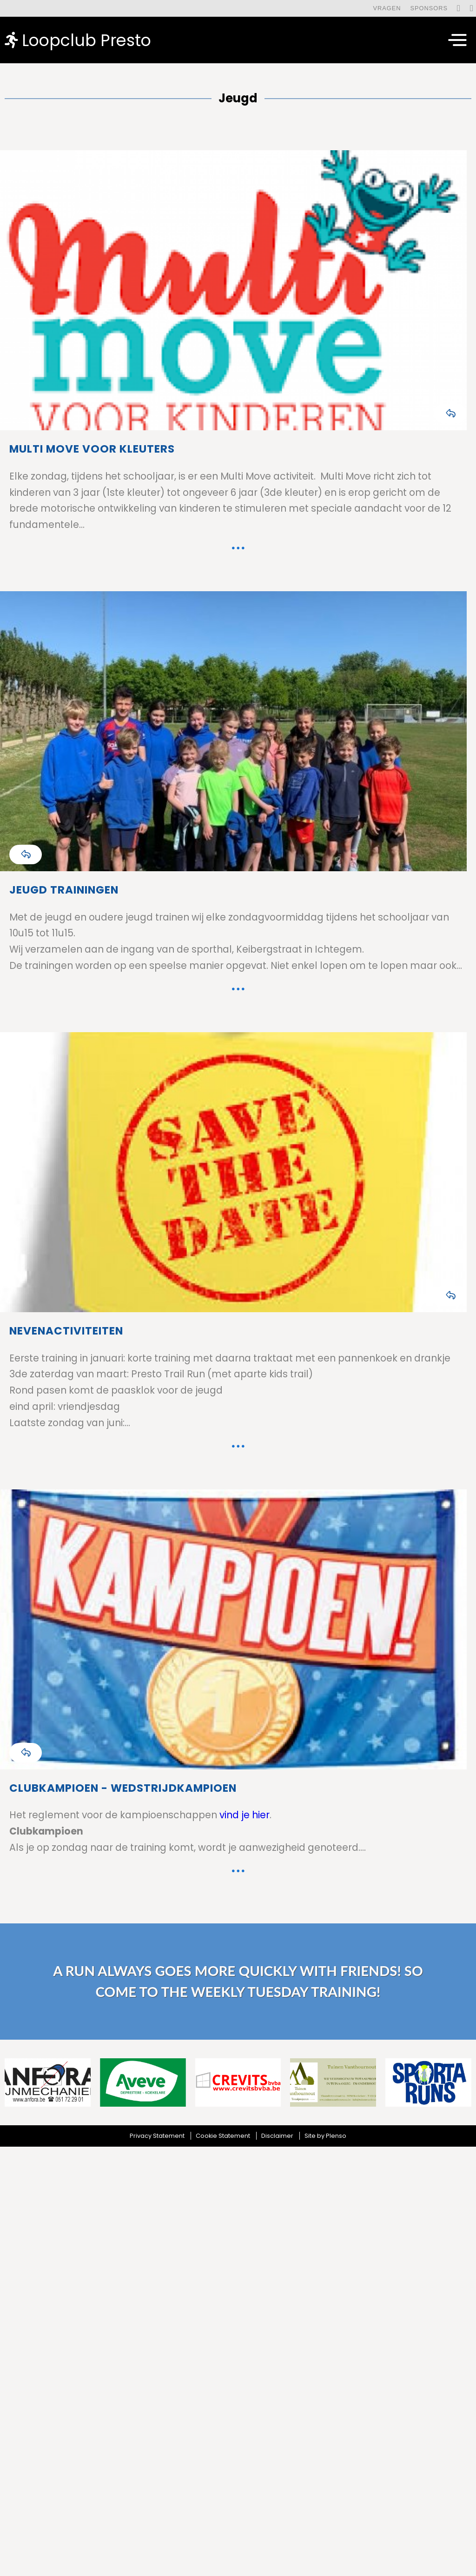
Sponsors (429, 8)
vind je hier (244, 1815)
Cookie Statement (223, 2136)
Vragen (387, 8)
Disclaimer (277, 2136)
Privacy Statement (157, 2136)
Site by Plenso (325, 2136)
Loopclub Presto (78, 40)
